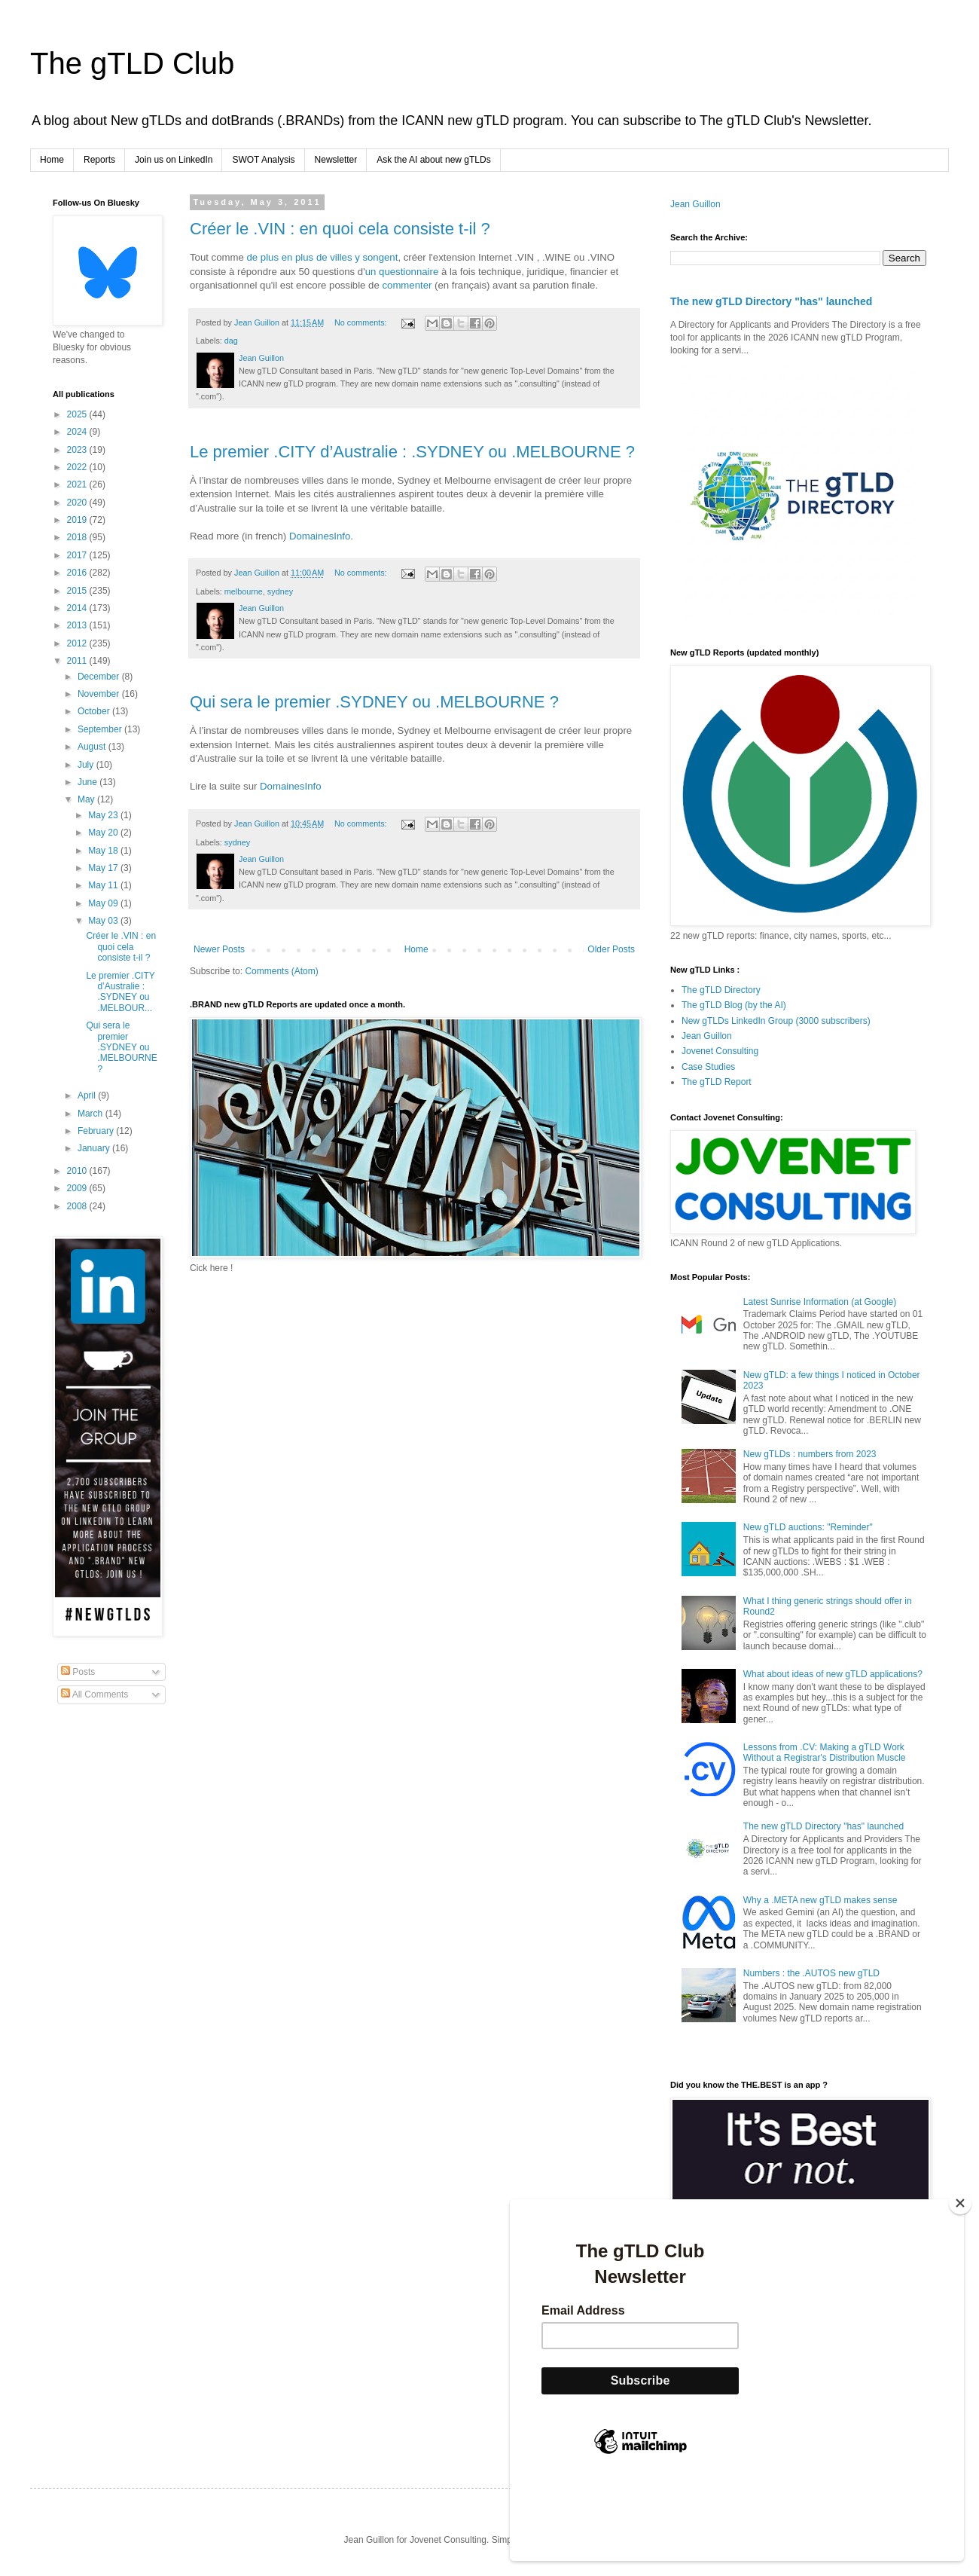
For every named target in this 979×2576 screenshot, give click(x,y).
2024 (78, 431)
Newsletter (336, 159)
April (88, 1095)
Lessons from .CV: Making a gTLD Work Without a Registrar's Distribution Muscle (824, 1752)
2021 (78, 484)
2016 (78, 572)
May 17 (104, 868)
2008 (78, 1206)
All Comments (94, 1694)
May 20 (104, 832)
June (88, 782)
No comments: (361, 322)
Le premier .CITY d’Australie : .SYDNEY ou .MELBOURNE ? (412, 451)
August (93, 746)
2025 (78, 414)
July (87, 764)
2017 (78, 555)
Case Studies (708, 1067)
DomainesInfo (319, 536)
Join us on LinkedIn (173, 159)
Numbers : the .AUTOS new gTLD (811, 1973)
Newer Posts (219, 949)
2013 (78, 625)
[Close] (960, 2279)
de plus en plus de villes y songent (322, 257)
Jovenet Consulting (720, 1051)
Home (52, 159)
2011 (78, 660)
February (97, 1131)
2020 (78, 502)
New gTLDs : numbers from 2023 (810, 1454)
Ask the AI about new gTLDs (433, 159)
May (87, 799)
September (101, 729)
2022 (78, 467)
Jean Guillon (695, 204)
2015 (78, 590)
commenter (407, 285)
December (100, 676)
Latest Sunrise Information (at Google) (819, 1302)
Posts (78, 1672)
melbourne (243, 591)
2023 (78, 450)
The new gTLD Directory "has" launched (771, 301)
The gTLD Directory (721, 990)
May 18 (104, 850)
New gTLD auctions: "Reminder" (808, 1527)
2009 (78, 1188)
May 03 (104, 920)
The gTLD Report (717, 1082)
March (91, 1113)
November (100, 694)
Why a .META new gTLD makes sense (820, 1900)
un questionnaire (402, 271)
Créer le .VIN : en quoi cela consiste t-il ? (340, 228)
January (95, 1148)
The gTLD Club (132, 63)
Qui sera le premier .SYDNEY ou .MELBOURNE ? (374, 701)
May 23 (104, 815)
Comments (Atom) (281, 971)
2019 (78, 520)
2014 (78, 608)
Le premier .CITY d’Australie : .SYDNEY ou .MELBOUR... (120, 991)
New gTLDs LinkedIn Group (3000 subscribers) (776, 1021)
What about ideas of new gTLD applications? (833, 1674)
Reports (99, 159)
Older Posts (611, 949)
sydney (280, 591)
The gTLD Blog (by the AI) (734, 1005)
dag (231, 340)
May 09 (104, 903)
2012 (78, 643)
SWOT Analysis (263, 159)
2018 (78, 537)
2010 (78, 1171)
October (95, 711)
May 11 (104, 885)
